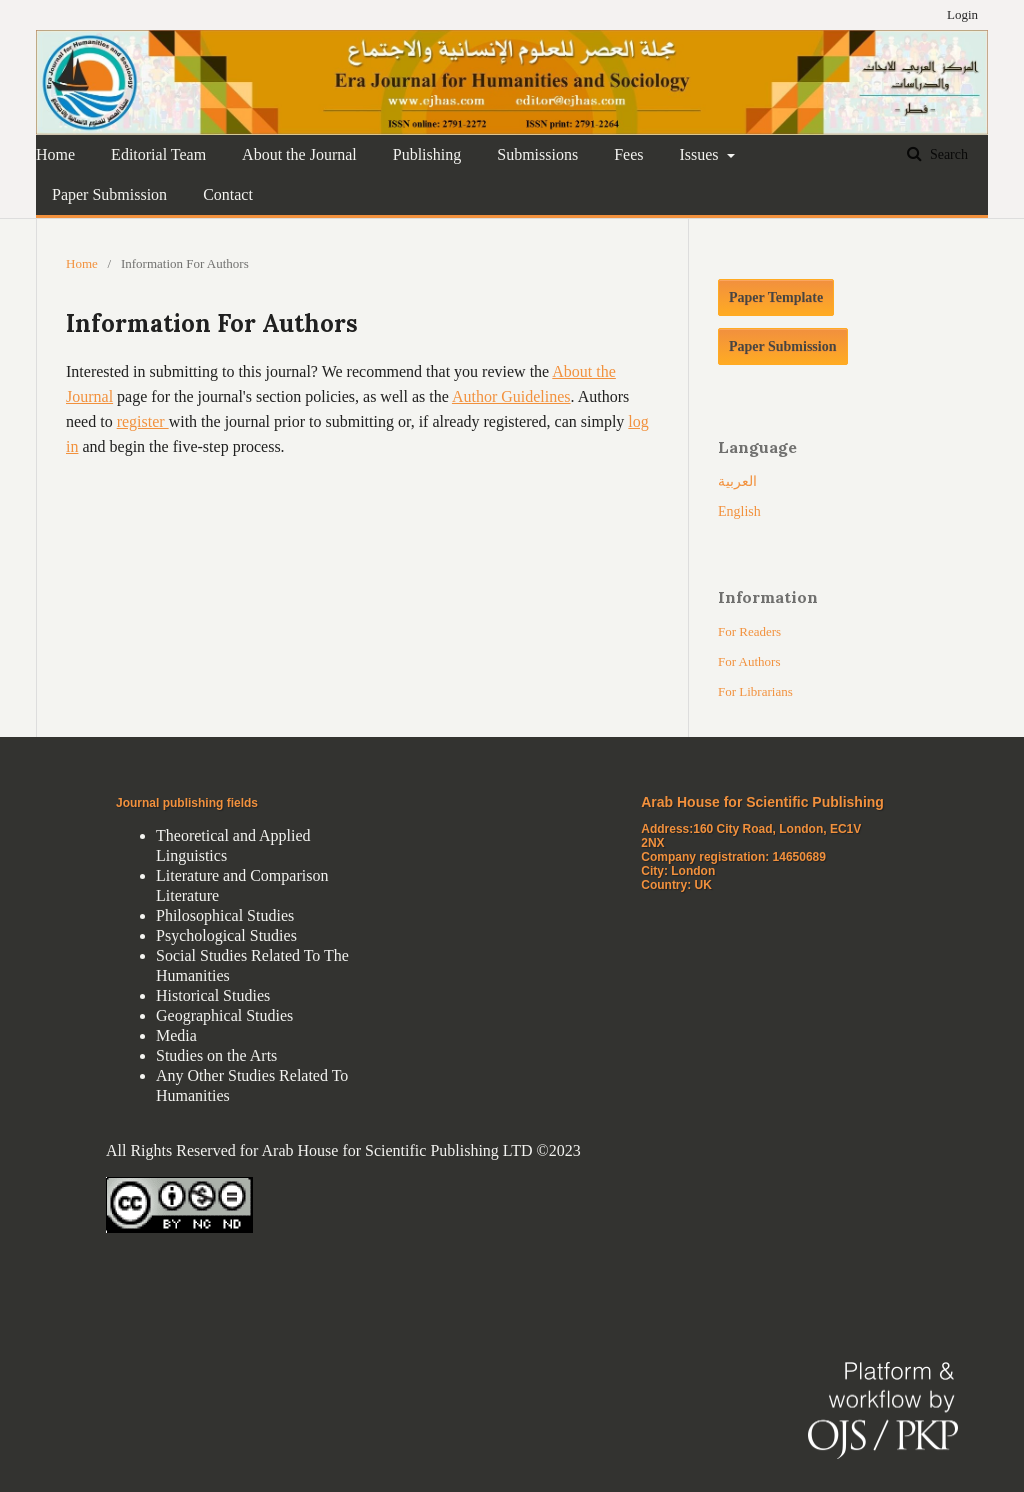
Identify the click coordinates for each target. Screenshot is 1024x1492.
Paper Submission (109, 194)
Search (947, 154)
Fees (628, 154)
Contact (228, 194)
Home (55, 154)
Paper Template (776, 297)
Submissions (537, 154)
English (739, 511)
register (143, 421)
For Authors (749, 661)
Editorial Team (158, 154)
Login (962, 14)
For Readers (749, 631)
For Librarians (755, 691)
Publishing (427, 154)
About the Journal (299, 154)
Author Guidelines (511, 396)
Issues (700, 154)
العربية (737, 481)
